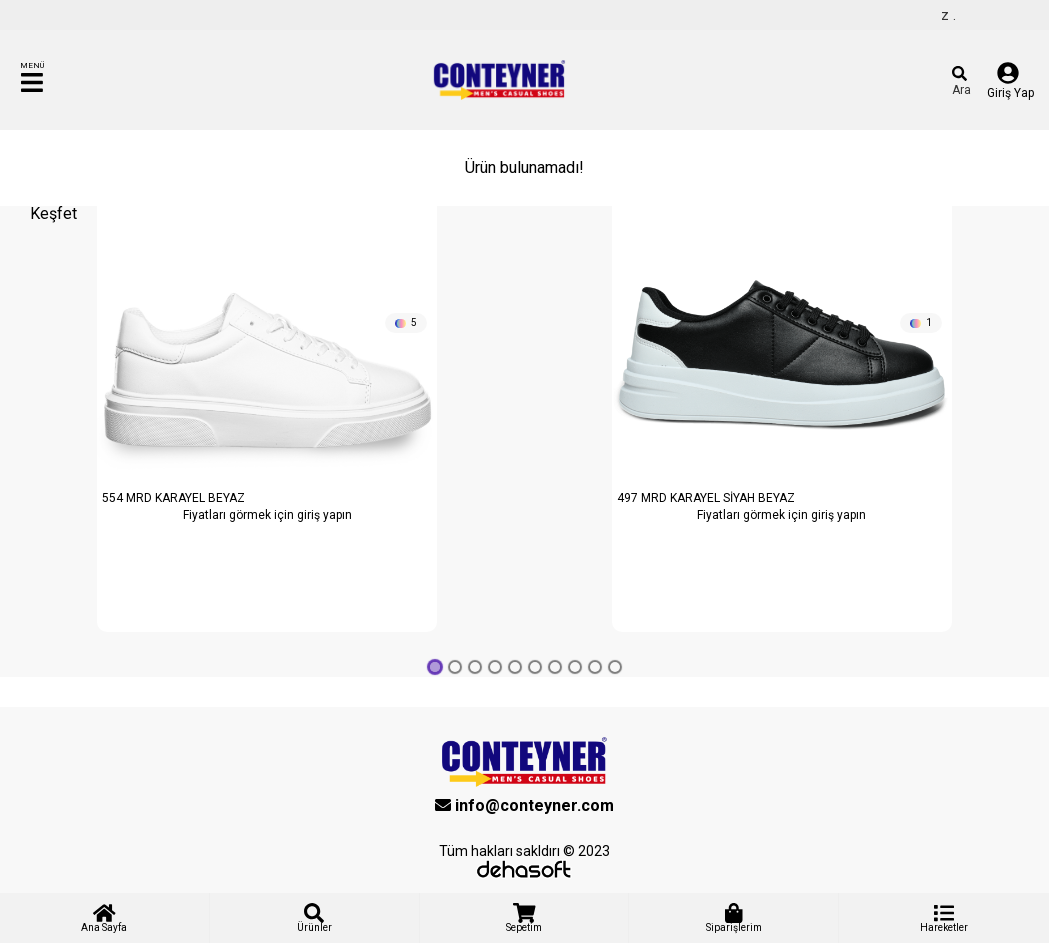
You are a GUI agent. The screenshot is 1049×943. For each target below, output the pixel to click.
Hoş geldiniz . (952, 15)
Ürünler (314, 918)
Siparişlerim (734, 918)
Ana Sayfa (104, 918)
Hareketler (944, 918)
